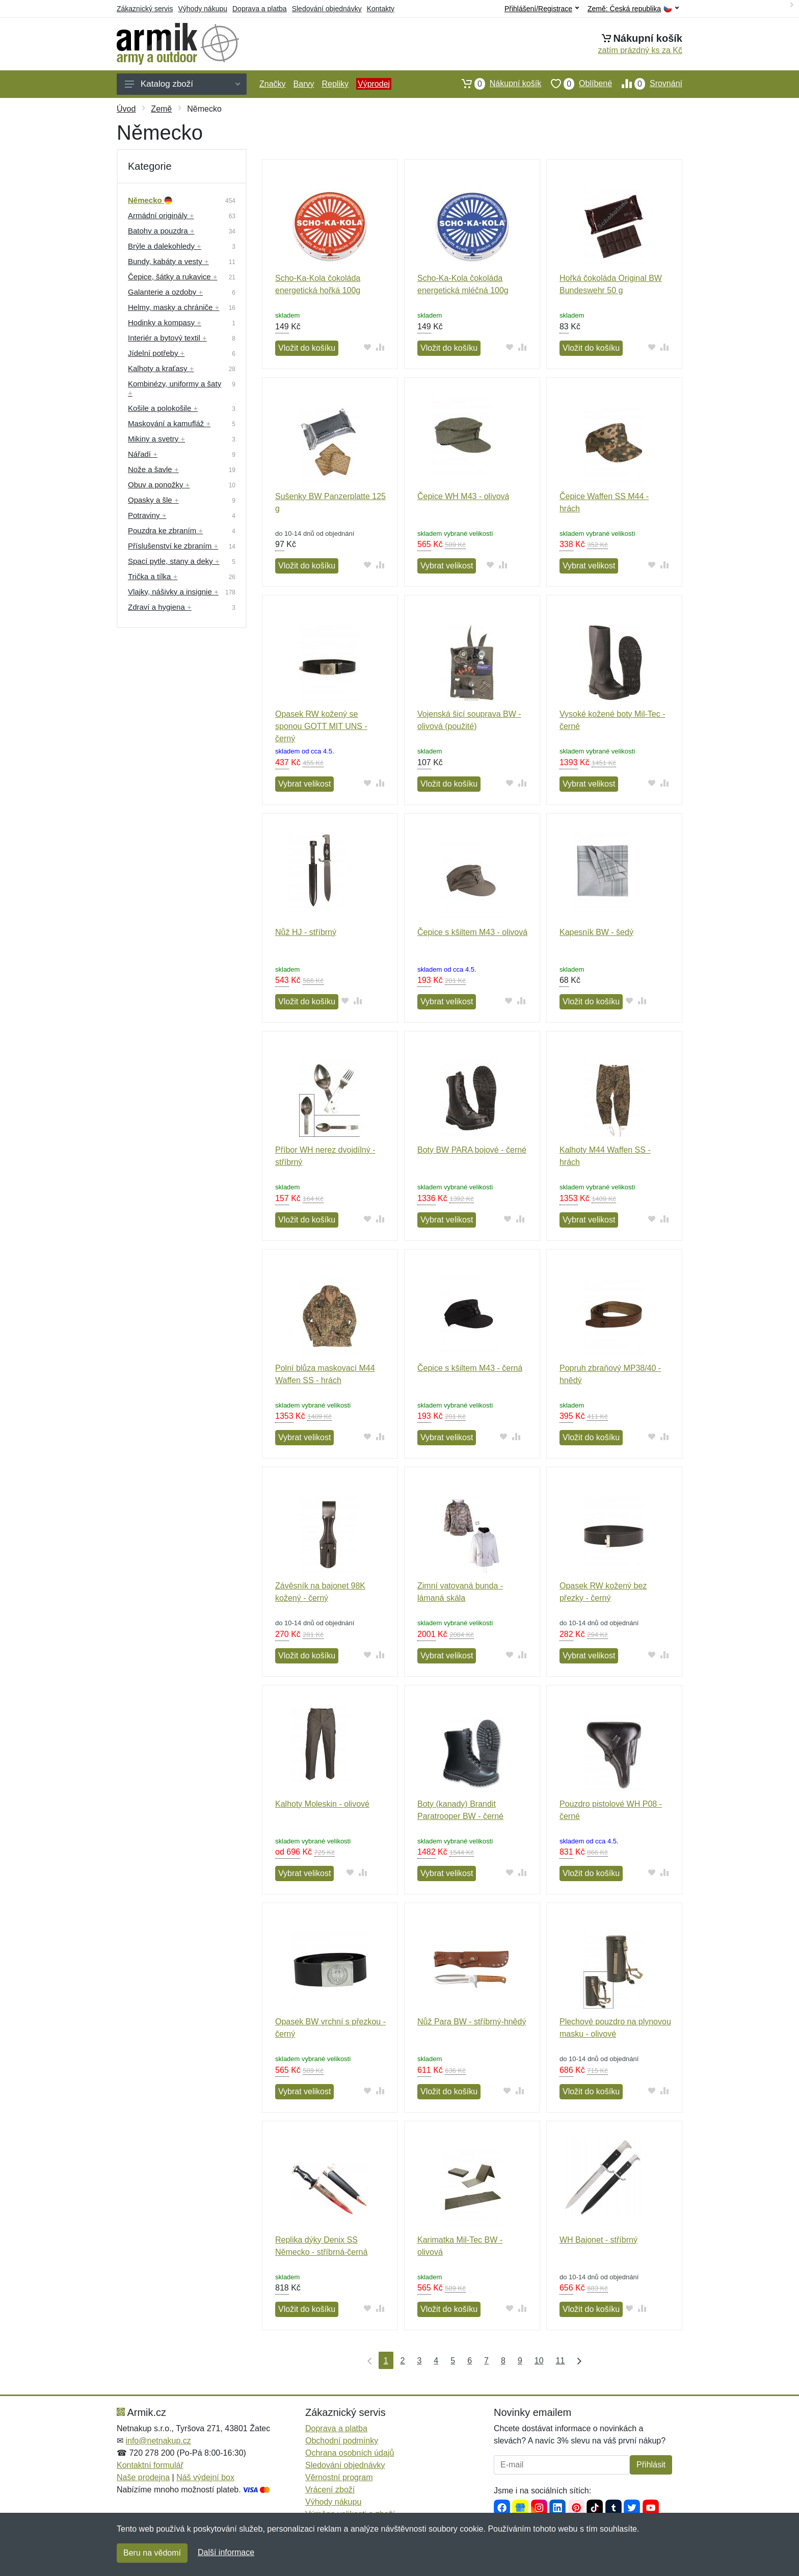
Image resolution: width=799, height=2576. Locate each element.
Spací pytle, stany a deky (174, 561)
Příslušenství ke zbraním (173, 545)
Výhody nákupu (202, 9)
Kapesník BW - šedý (596, 932)
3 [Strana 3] (419, 2360)
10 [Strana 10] (539, 2360)
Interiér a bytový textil (167, 337)
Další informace (226, 2552)
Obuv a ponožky (159, 484)
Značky (272, 84)
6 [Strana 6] (469, 2360)
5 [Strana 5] (452, 2360)
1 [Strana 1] (386, 2360)
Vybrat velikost (446, 565)
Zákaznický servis (145, 9)
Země (161, 109)
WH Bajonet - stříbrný (598, 2239)
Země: (633, 9)
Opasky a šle (153, 500)
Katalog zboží (182, 84)
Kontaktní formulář (150, 2465)
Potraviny (147, 515)
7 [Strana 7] (486, 2360)
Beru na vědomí (152, 2552)
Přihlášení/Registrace (541, 8)
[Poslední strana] (577, 2360)
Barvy (304, 84)
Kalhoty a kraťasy (161, 368)
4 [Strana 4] (436, 2360)
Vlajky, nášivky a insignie (173, 591)
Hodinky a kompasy (164, 322)
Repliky (335, 84)
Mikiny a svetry (156, 438)
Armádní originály (161, 215)
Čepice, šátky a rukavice (173, 276)
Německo (150, 200)
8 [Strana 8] (503, 2360)
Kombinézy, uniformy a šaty (174, 388)
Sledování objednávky (327, 9)
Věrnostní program (339, 2477)
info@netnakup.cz (158, 2440)
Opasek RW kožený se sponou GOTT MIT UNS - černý (321, 726)
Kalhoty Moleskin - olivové (322, 1804)
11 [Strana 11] (560, 2360)
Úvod (126, 109)
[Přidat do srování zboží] (380, 347)
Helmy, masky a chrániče (173, 307)
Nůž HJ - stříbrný (305, 932)
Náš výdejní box (205, 2477)
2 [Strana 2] (403, 2360)
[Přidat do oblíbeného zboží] (367, 347)
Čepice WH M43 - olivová (463, 496)
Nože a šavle (153, 469)
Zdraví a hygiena (160, 607)
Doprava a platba (259, 9)
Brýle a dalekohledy (164, 246)
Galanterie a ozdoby (165, 292)
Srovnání (647, 83)
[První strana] (367, 2360)
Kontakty (380, 9)
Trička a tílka (152, 576)
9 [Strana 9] (520, 2360)
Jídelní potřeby (156, 353)
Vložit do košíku (306, 348)
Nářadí (142, 454)
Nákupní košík (496, 83)
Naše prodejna (143, 2477)
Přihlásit (650, 2464)
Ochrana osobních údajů (349, 2453)
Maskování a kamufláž (169, 423)
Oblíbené (576, 83)
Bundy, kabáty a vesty (168, 261)
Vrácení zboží (330, 2489)
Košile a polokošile (163, 408)
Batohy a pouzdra (161, 230)
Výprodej (374, 84)
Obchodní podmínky (341, 2440)
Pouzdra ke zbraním (165, 530)
